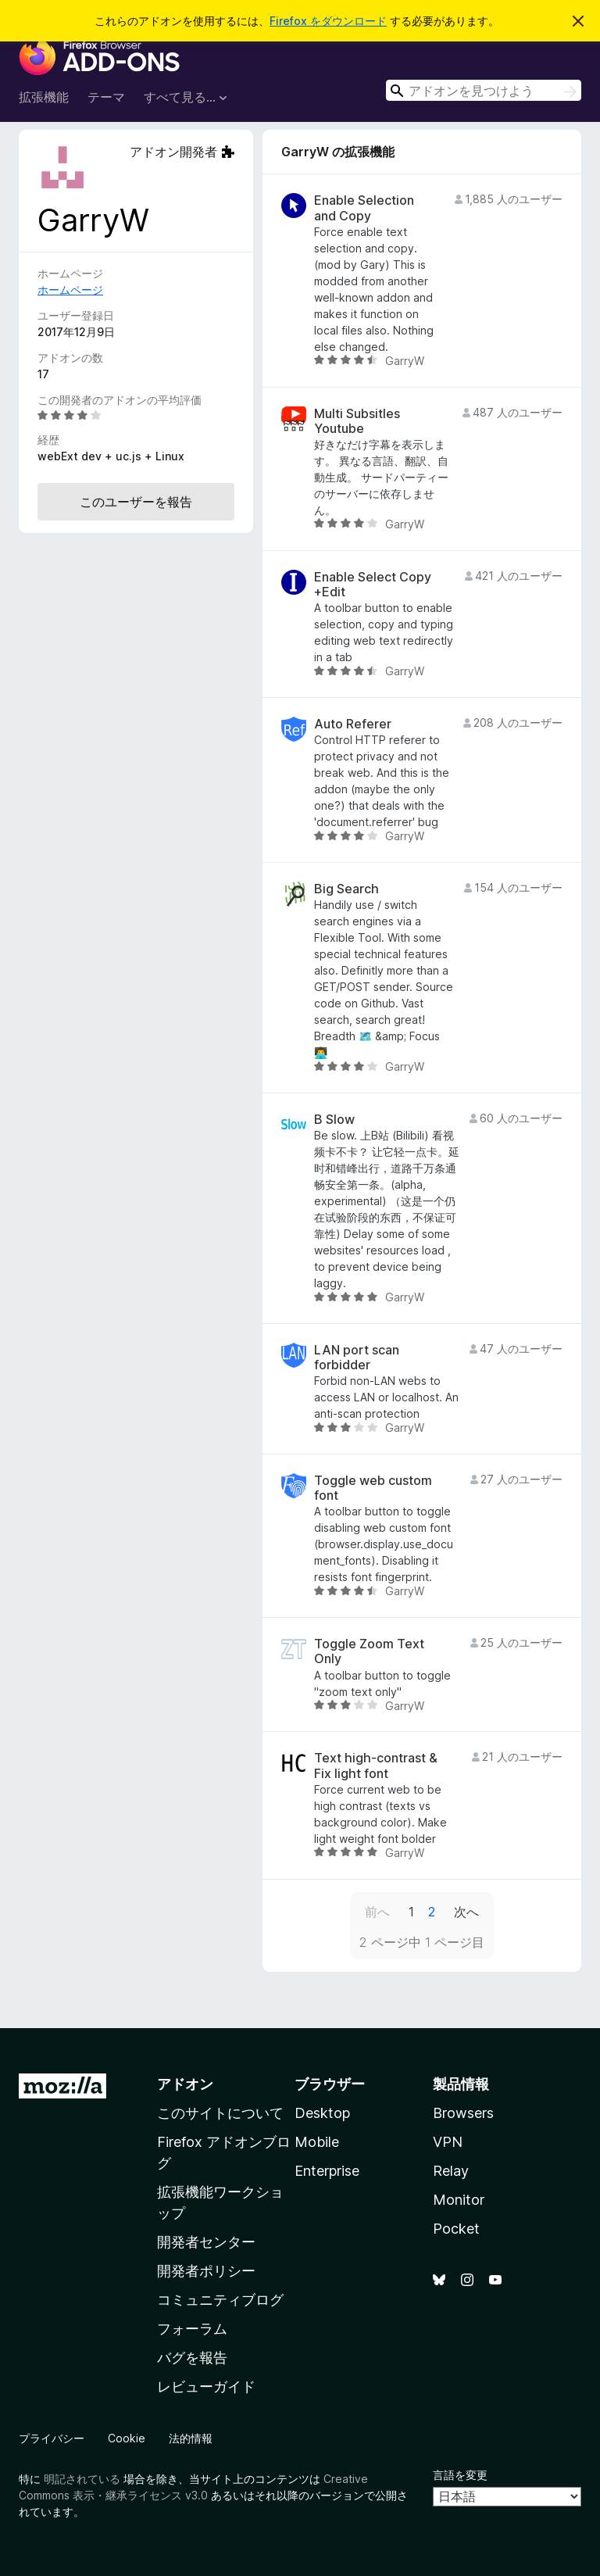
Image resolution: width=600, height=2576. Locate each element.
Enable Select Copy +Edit (372, 584)
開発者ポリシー (206, 2271)
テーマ (106, 97)
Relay (451, 2171)
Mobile (317, 2142)
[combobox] (483, 90)
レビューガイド (206, 2386)
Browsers (463, 2113)
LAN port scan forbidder (356, 1357)
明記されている (82, 2478)
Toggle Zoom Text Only (369, 1651)
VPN (447, 2142)
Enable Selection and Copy (364, 208)
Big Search (346, 889)
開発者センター (206, 2242)
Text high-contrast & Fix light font (376, 1765)
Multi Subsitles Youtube (357, 421)
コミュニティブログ (220, 2300)
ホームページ (70, 289)
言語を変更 (460, 2474)
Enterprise (327, 2171)
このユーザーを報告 (136, 502)
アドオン (185, 2084)
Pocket (456, 2228)
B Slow (334, 1119)
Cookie (126, 2438)
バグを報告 (192, 2357)
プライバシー (51, 2438)
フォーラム (192, 2328)
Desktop (322, 2113)
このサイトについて (220, 2113)
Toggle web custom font (373, 1488)
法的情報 (190, 2438)
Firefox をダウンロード (328, 20)
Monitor (458, 2199)
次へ (466, 1911)
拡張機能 (44, 97)
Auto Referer (352, 724)
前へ (377, 1911)
